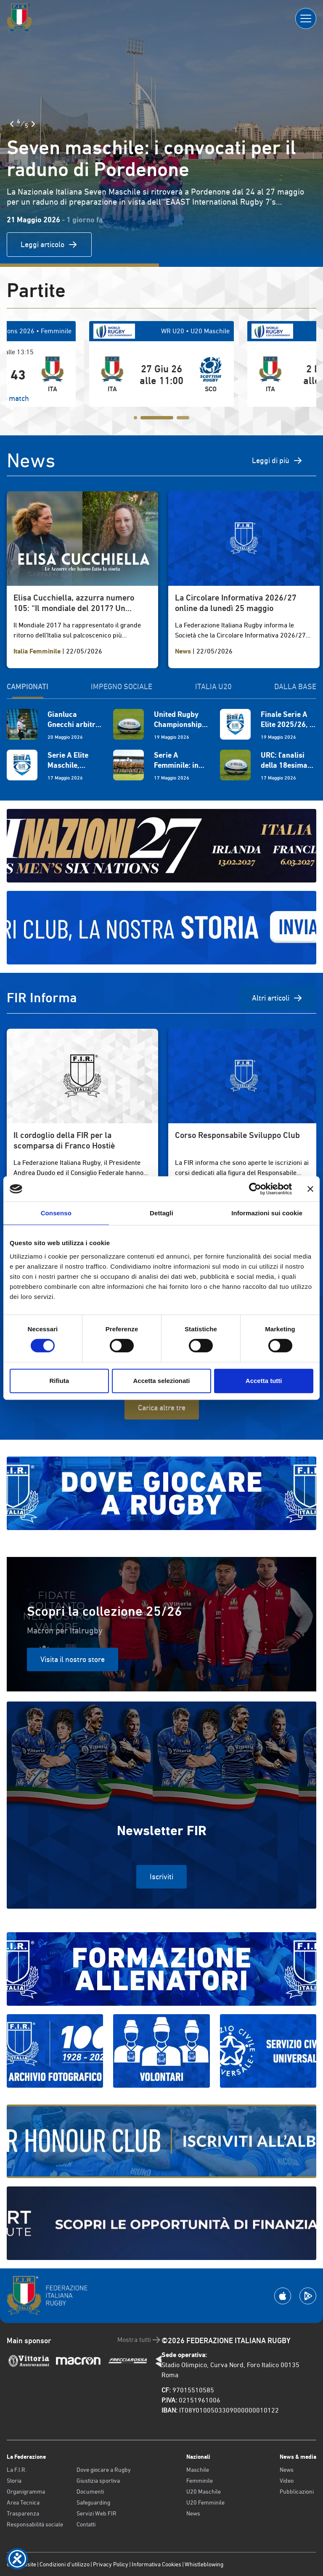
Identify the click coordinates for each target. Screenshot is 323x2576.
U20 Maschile (203, 2491)
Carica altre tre (161, 1407)
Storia (14, 2480)
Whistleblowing (204, 2564)
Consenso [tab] (56, 1213)
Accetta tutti (264, 1380)
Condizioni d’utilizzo (65, 2564)
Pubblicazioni (297, 2491)
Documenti (90, 2491)
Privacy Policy (110, 2564)
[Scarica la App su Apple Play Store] (282, 2296)
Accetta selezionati (161, 1380)
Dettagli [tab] (161, 1213)
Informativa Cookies (156, 2564)
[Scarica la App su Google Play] (307, 2296)
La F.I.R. (16, 2469)
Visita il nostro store (72, 1659)
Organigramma (26, 2491)
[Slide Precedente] (12, 124)
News (193, 2513)
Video (287, 2480)
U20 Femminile (205, 2502)
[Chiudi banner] (310, 1189)
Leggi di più (277, 461)
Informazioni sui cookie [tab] (266, 1213)
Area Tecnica (23, 2502)
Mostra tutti (139, 2340)
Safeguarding (93, 2502)
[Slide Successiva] (33, 124)
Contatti (86, 2524)
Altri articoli (277, 998)
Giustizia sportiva (98, 2480)
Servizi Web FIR (96, 2513)
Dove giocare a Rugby (104, 2469)
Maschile (197, 2469)
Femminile (199, 2480)
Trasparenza (23, 2513)
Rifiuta (59, 1380)
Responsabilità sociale (35, 2524)
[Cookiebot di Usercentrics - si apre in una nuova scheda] (255, 1189)
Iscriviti (161, 1876)
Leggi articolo (49, 245)
